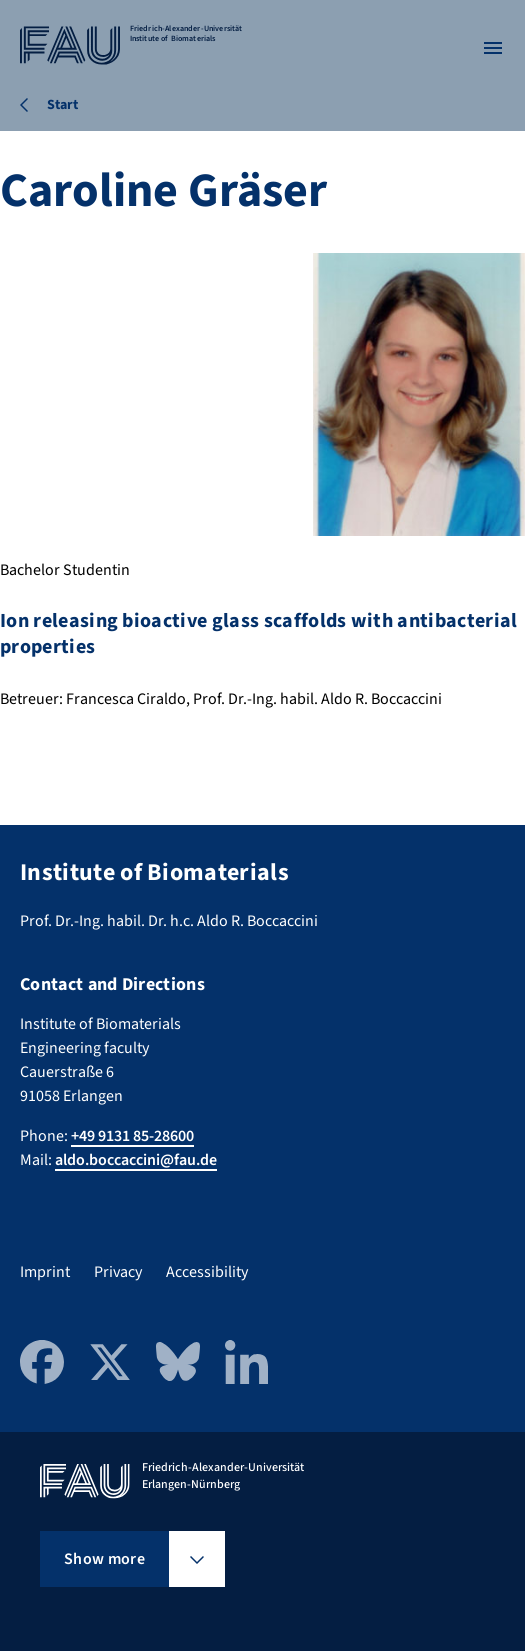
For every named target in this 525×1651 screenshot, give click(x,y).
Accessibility (207, 1272)
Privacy (118, 1272)
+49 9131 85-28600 (132, 1136)
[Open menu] (493, 48)
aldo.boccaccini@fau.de (136, 1160)
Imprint (45, 1272)
